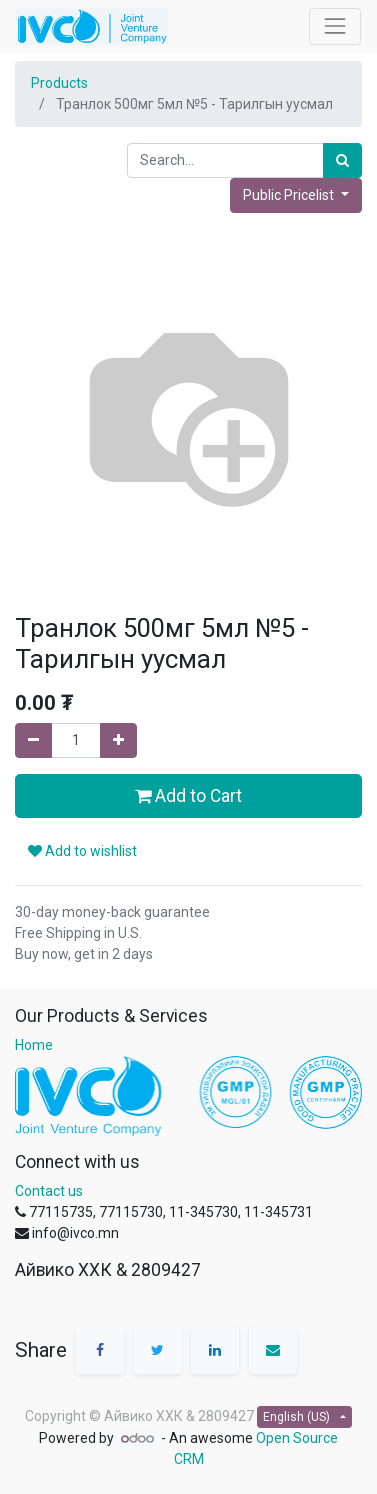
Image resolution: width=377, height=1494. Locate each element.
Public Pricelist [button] (290, 195)
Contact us (49, 1191)
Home (34, 1045)
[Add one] (118, 740)
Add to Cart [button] (188, 796)
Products (59, 83)
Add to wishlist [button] (82, 851)
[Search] (342, 160)
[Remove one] (33, 740)
